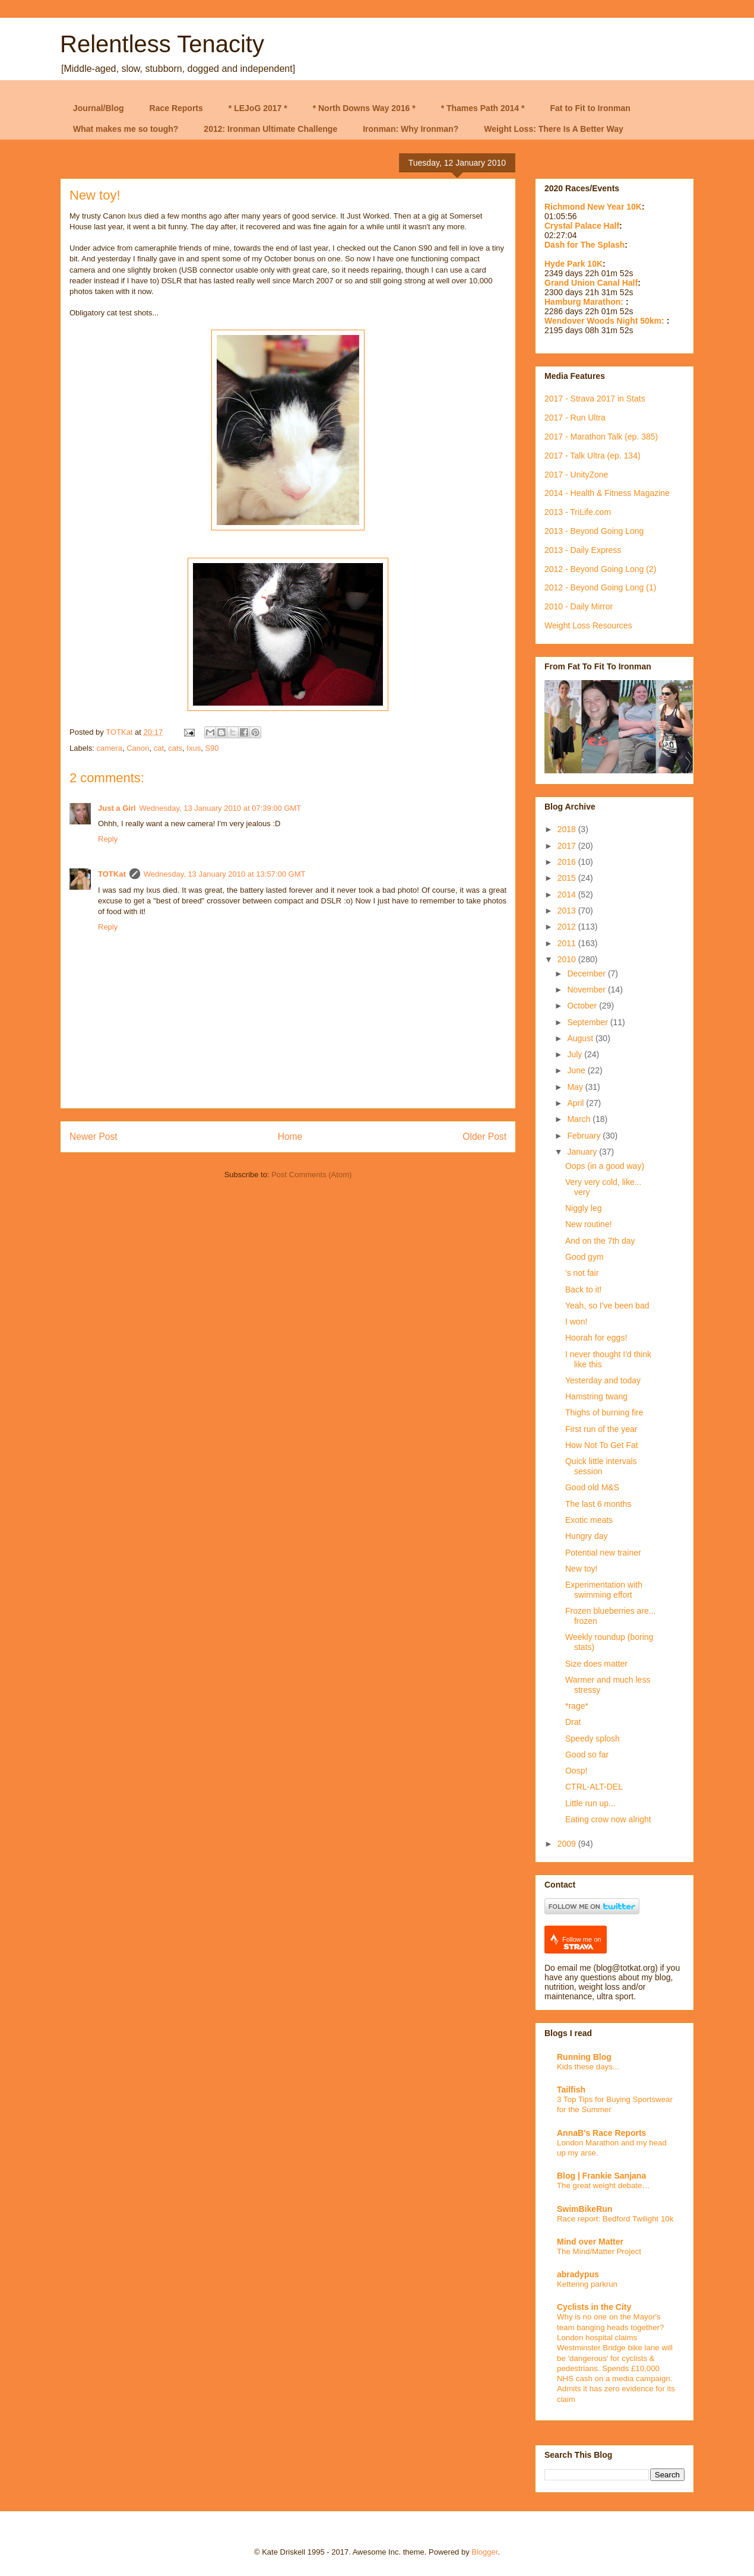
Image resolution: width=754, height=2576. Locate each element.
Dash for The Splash (584, 244)
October (583, 1005)
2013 (567, 910)
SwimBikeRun (584, 2209)
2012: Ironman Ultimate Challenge (270, 129)
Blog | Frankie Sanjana (601, 2175)
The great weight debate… (603, 2185)
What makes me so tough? (125, 129)
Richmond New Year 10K (593, 206)
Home (290, 1136)
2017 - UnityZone (576, 474)
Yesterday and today (603, 1380)
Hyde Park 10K (573, 263)
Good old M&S (592, 1487)
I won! (576, 1321)
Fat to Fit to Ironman (590, 108)
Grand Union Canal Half (591, 282)
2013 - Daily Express (582, 550)
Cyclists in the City (594, 2307)
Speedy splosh (592, 1738)
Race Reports (176, 108)
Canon (137, 748)
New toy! (581, 1568)
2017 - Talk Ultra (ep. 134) (592, 455)
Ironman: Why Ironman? (410, 129)
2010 (567, 959)
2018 (567, 829)
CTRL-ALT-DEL (594, 1786)
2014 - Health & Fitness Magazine (607, 493)
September (588, 1022)
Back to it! (583, 1289)
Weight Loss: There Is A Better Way (553, 129)
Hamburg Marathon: (585, 301)
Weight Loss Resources (588, 625)
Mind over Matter (590, 2241)
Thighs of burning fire (604, 1412)
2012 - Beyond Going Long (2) (600, 569)
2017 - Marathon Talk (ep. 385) (601, 436)
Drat (573, 1722)
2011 (567, 943)
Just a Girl (117, 808)
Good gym (584, 1257)
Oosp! (576, 1770)
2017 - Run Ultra (575, 417)
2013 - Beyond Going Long (594, 531)
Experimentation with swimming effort (603, 1590)
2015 (567, 878)
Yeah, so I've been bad (607, 1305)
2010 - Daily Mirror (578, 606)
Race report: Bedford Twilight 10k (615, 2218)
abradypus (578, 2274)
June (577, 1070)
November (587, 989)
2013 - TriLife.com (577, 512)
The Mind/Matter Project (599, 2251)
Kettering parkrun (587, 2284)
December (587, 973)
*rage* (576, 1706)
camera (109, 748)
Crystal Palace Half (581, 225)
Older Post (484, 1136)
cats (175, 748)
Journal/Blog (98, 108)
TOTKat (112, 874)
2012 (567, 926)
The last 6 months (598, 1504)
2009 (567, 1843)
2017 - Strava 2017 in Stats (594, 398)
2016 (567, 862)
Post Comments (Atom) (311, 1174)
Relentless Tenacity (162, 44)
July (575, 1054)
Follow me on (581, 1943)
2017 (567, 846)
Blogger (484, 2551)
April (576, 1103)
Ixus (193, 748)
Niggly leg (583, 1208)
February (585, 1135)
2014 (567, 894)
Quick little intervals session (601, 1466)
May (576, 1087)
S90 (211, 748)
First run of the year (601, 1429)
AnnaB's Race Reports (601, 2133)
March (580, 1119)
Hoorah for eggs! (596, 1337)
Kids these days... (588, 2066)
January (583, 1151)
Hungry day (586, 1536)
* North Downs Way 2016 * (364, 108)
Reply (108, 839)
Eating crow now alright (608, 1819)
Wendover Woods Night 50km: (605, 320)
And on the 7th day (600, 1241)
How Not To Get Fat (601, 1445)
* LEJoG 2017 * (258, 108)
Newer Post (93, 1136)
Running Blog (584, 2057)
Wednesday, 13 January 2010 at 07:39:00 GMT (221, 808)
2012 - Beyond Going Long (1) (600, 587)
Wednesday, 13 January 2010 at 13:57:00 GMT (225, 874)
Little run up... (590, 1803)
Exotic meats (589, 1520)
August (581, 1038)
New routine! (588, 1224)
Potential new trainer (603, 1552)
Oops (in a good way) (604, 1166)
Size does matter (596, 1663)
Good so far (587, 1754)
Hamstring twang (596, 1396)
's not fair (581, 1273)
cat (159, 748)
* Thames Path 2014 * (483, 108)
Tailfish (571, 2089)
